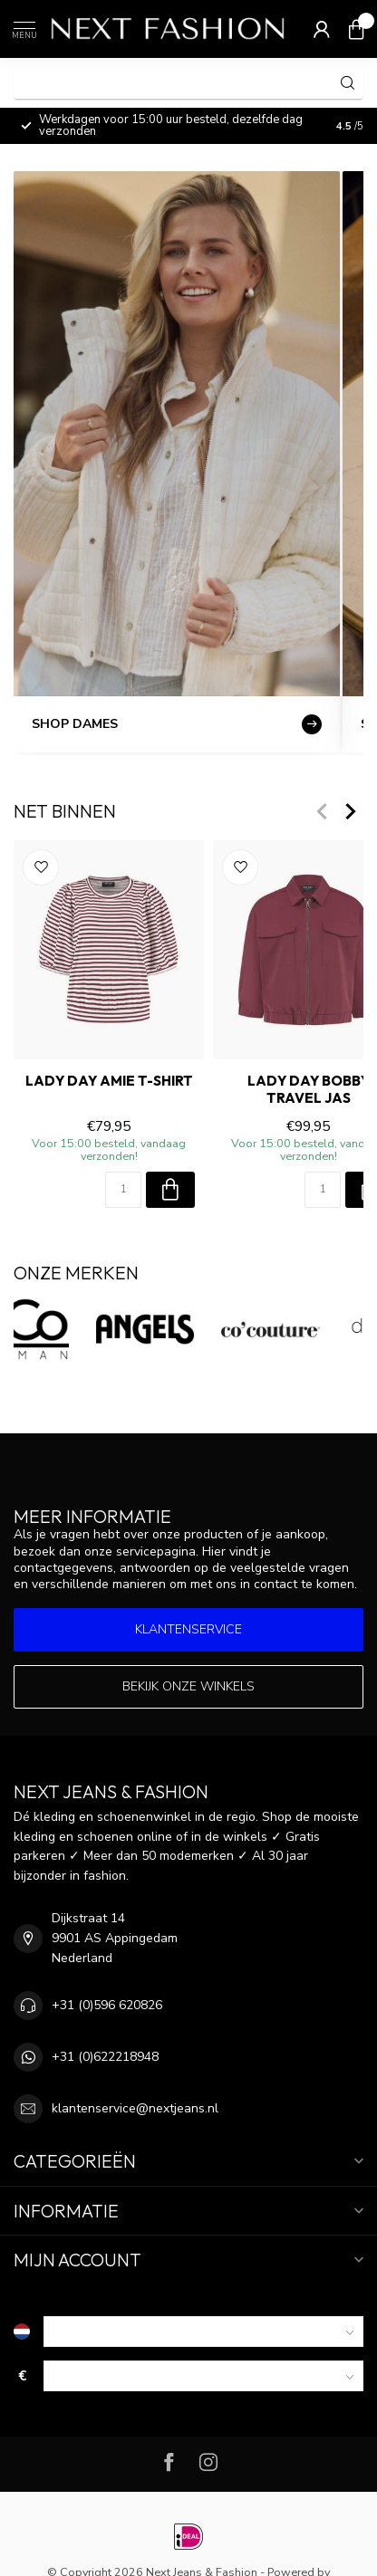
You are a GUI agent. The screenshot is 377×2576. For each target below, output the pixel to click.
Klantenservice (188, 1629)
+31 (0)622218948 (105, 2056)
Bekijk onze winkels (188, 1686)
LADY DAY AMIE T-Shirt (109, 1081)
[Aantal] (123, 1190)
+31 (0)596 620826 (107, 2005)
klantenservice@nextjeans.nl (135, 2108)
